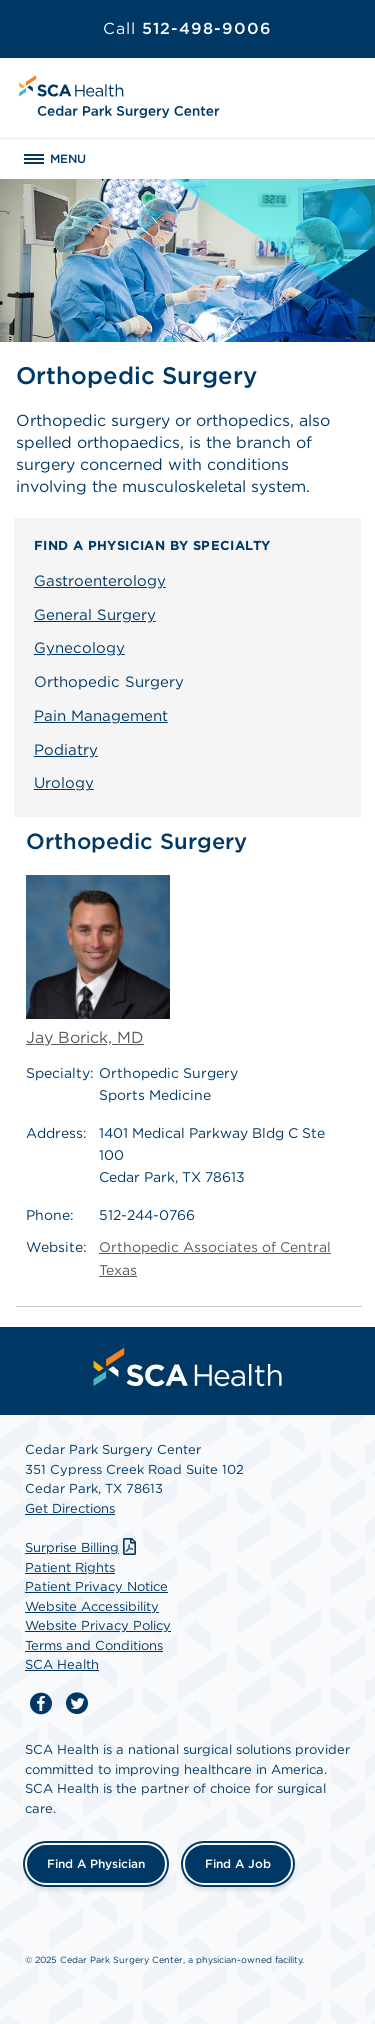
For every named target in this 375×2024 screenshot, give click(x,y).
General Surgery (95, 615)
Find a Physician (96, 1863)
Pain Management (101, 716)
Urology (64, 783)
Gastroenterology (100, 581)
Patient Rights (70, 1567)
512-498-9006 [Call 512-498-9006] (187, 28)
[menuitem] (188, 1367)
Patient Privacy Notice (96, 1586)
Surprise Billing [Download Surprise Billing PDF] (83, 1547)
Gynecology (79, 648)
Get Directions (70, 1508)
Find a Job (238, 1863)
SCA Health (62, 1664)
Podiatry (66, 750)
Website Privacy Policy (98, 1625)
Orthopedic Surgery (109, 682)
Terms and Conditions (94, 1645)
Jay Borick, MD (98, 961)
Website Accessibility (92, 1606)
